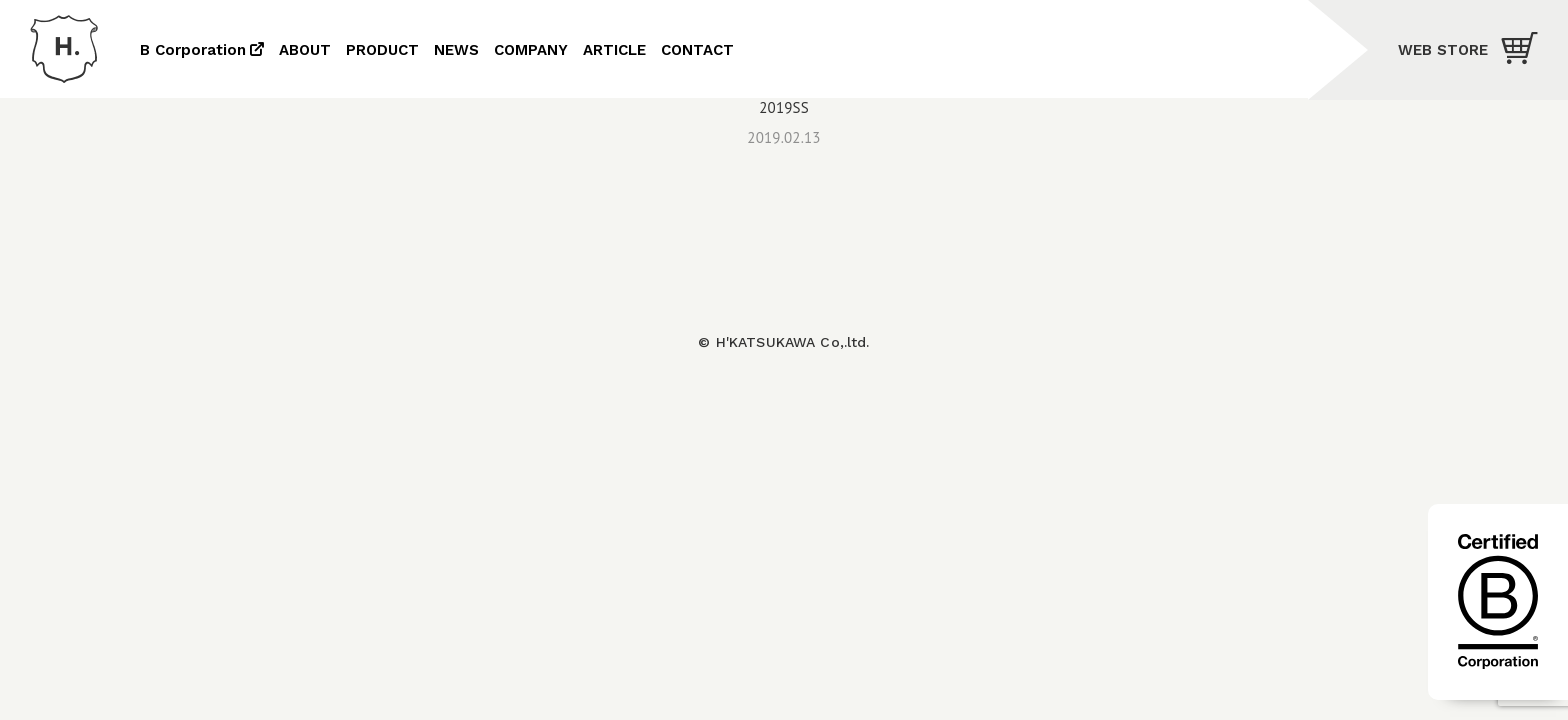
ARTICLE (614, 50)
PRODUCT (382, 50)
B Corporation (193, 50)
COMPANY (531, 50)
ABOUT (305, 50)
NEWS (456, 50)
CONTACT (697, 50)
